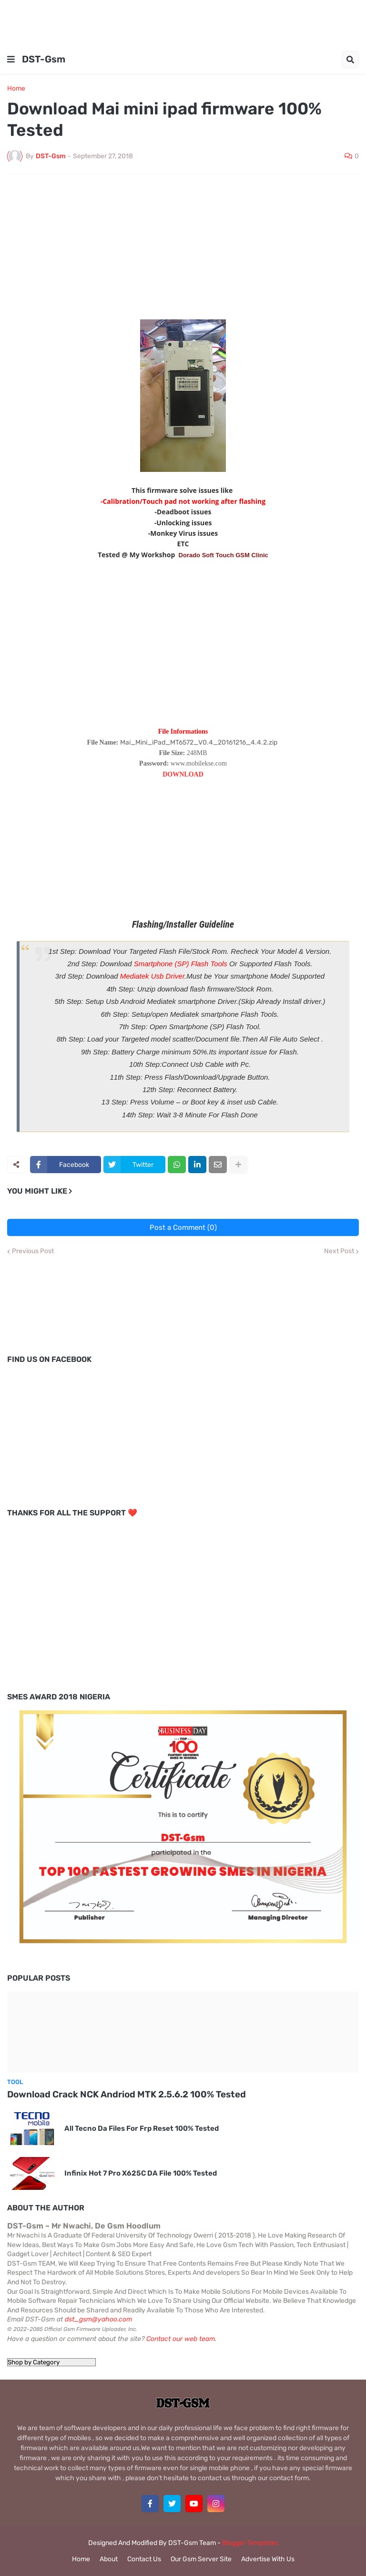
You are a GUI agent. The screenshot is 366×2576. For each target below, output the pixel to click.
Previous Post (33, 1251)
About (109, 2559)
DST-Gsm (43, 59)
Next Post (339, 1251)
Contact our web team (180, 2339)
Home (16, 88)
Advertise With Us (268, 2559)
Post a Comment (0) (183, 1227)
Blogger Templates (250, 2543)
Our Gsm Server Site (201, 2559)
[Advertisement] (183, 21)
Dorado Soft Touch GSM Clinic (223, 555)
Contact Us (144, 2559)
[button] (11, 59)
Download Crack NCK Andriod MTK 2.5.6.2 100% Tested (126, 2094)
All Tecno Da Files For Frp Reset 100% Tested (141, 2128)
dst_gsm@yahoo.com (98, 2319)
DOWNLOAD (183, 774)
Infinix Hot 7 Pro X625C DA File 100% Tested (140, 2173)
